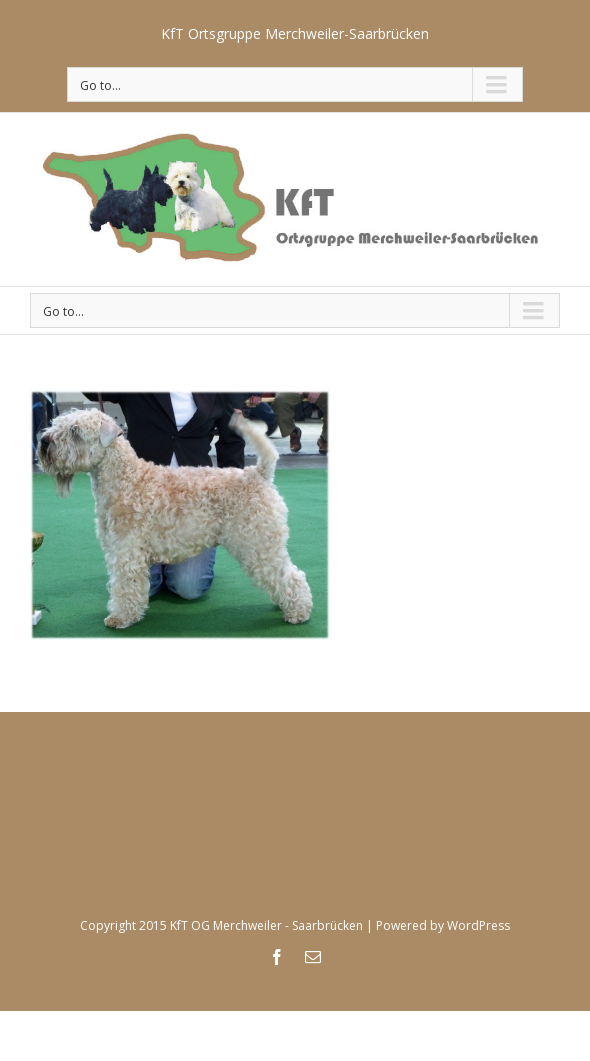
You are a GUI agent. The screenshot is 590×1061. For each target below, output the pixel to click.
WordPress (478, 925)
